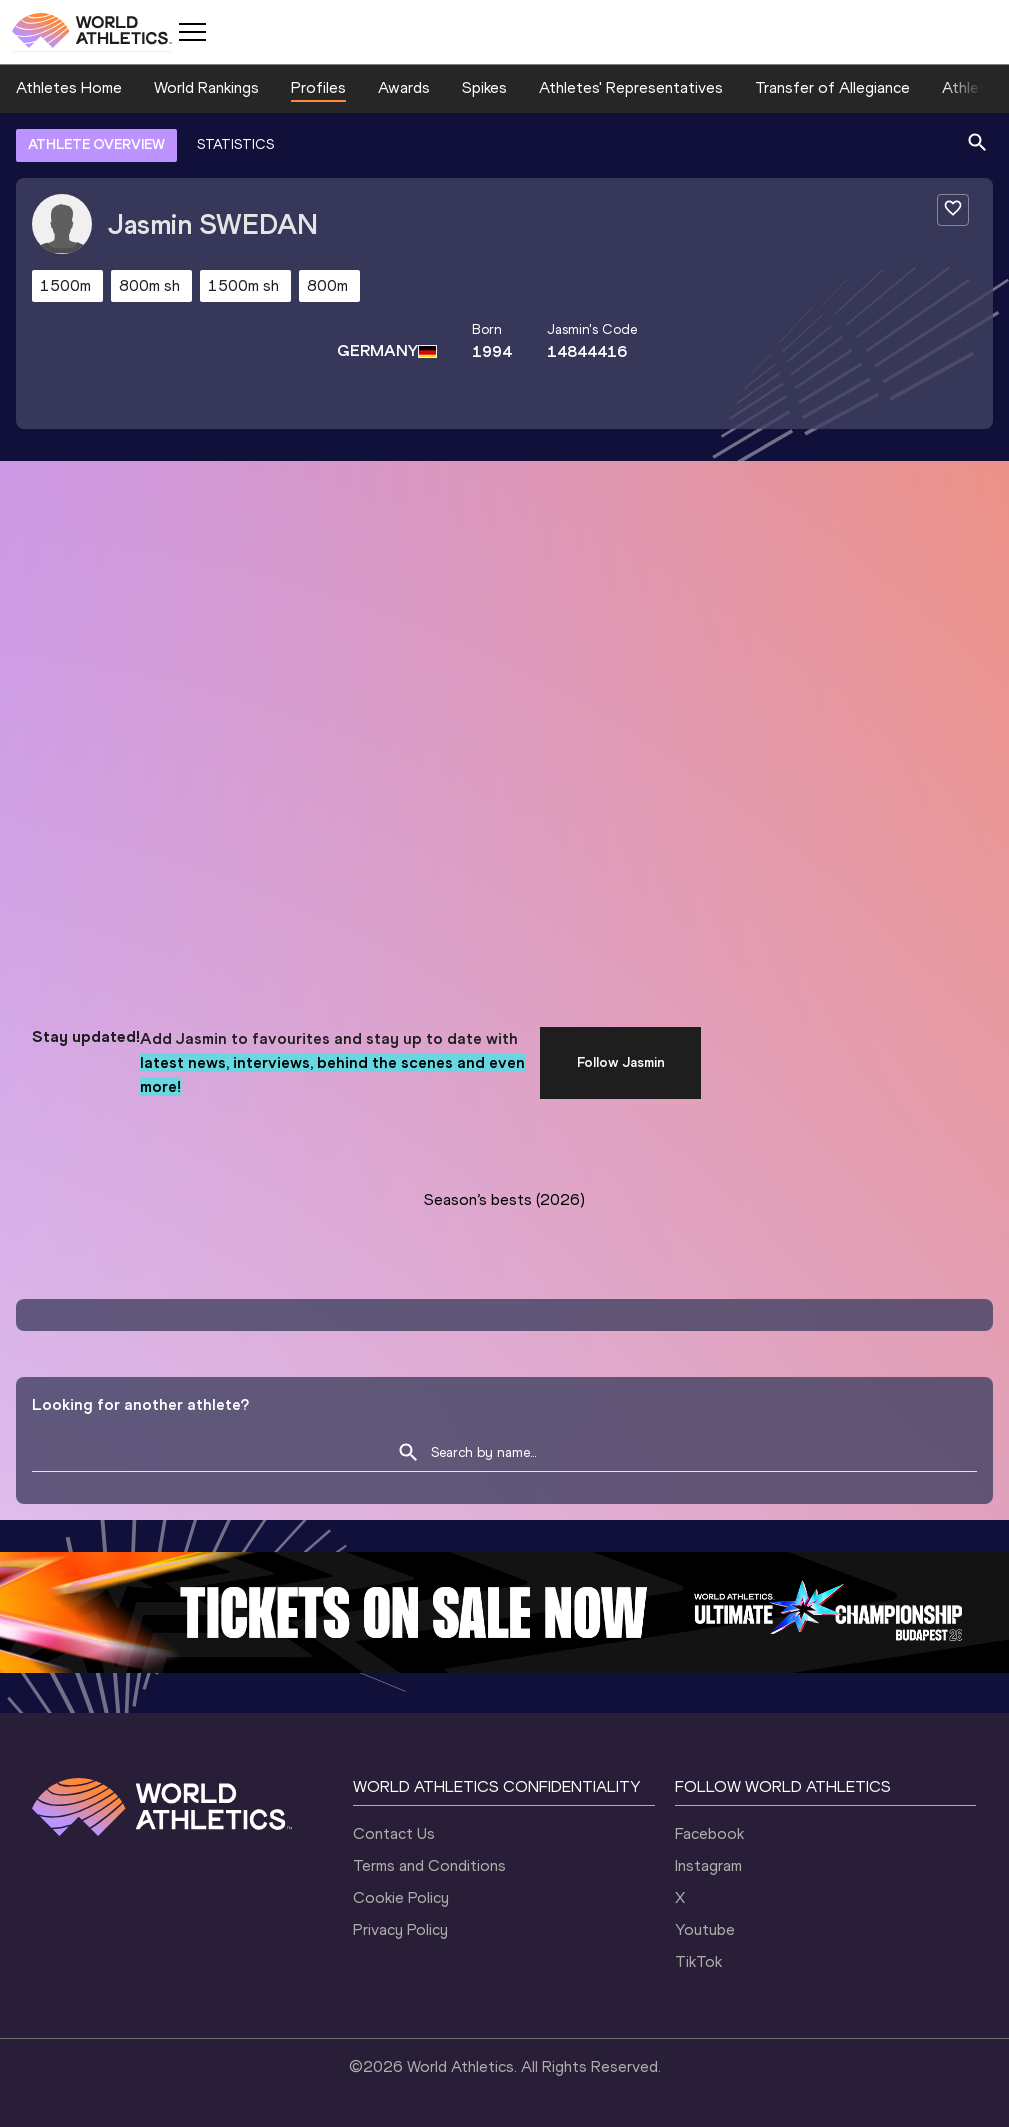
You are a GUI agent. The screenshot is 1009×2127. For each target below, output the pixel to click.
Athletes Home (69, 87)
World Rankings (206, 87)
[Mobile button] (192, 32)
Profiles (318, 87)
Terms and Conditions (429, 1865)
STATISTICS (235, 144)
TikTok (698, 1961)
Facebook (709, 1833)
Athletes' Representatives (631, 87)
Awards (404, 87)
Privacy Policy (400, 1929)
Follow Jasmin (621, 1062)
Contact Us (394, 1833)
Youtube (705, 1929)
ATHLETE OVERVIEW (96, 144)
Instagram (708, 1865)
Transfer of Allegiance (832, 87)
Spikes (484, 87)
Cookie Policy (401, 1897)
